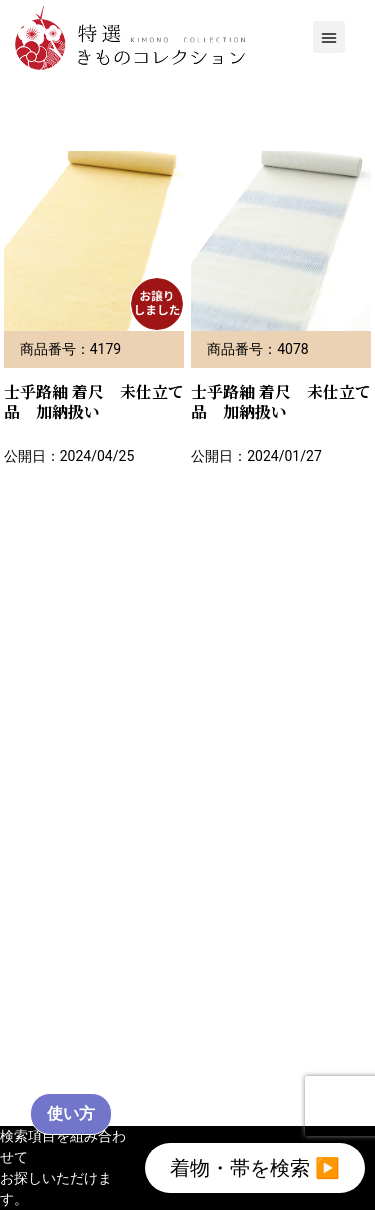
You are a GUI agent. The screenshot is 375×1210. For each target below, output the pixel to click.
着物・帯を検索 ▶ (255, 1168)
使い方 (71, 1113)
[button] (329, 37)
